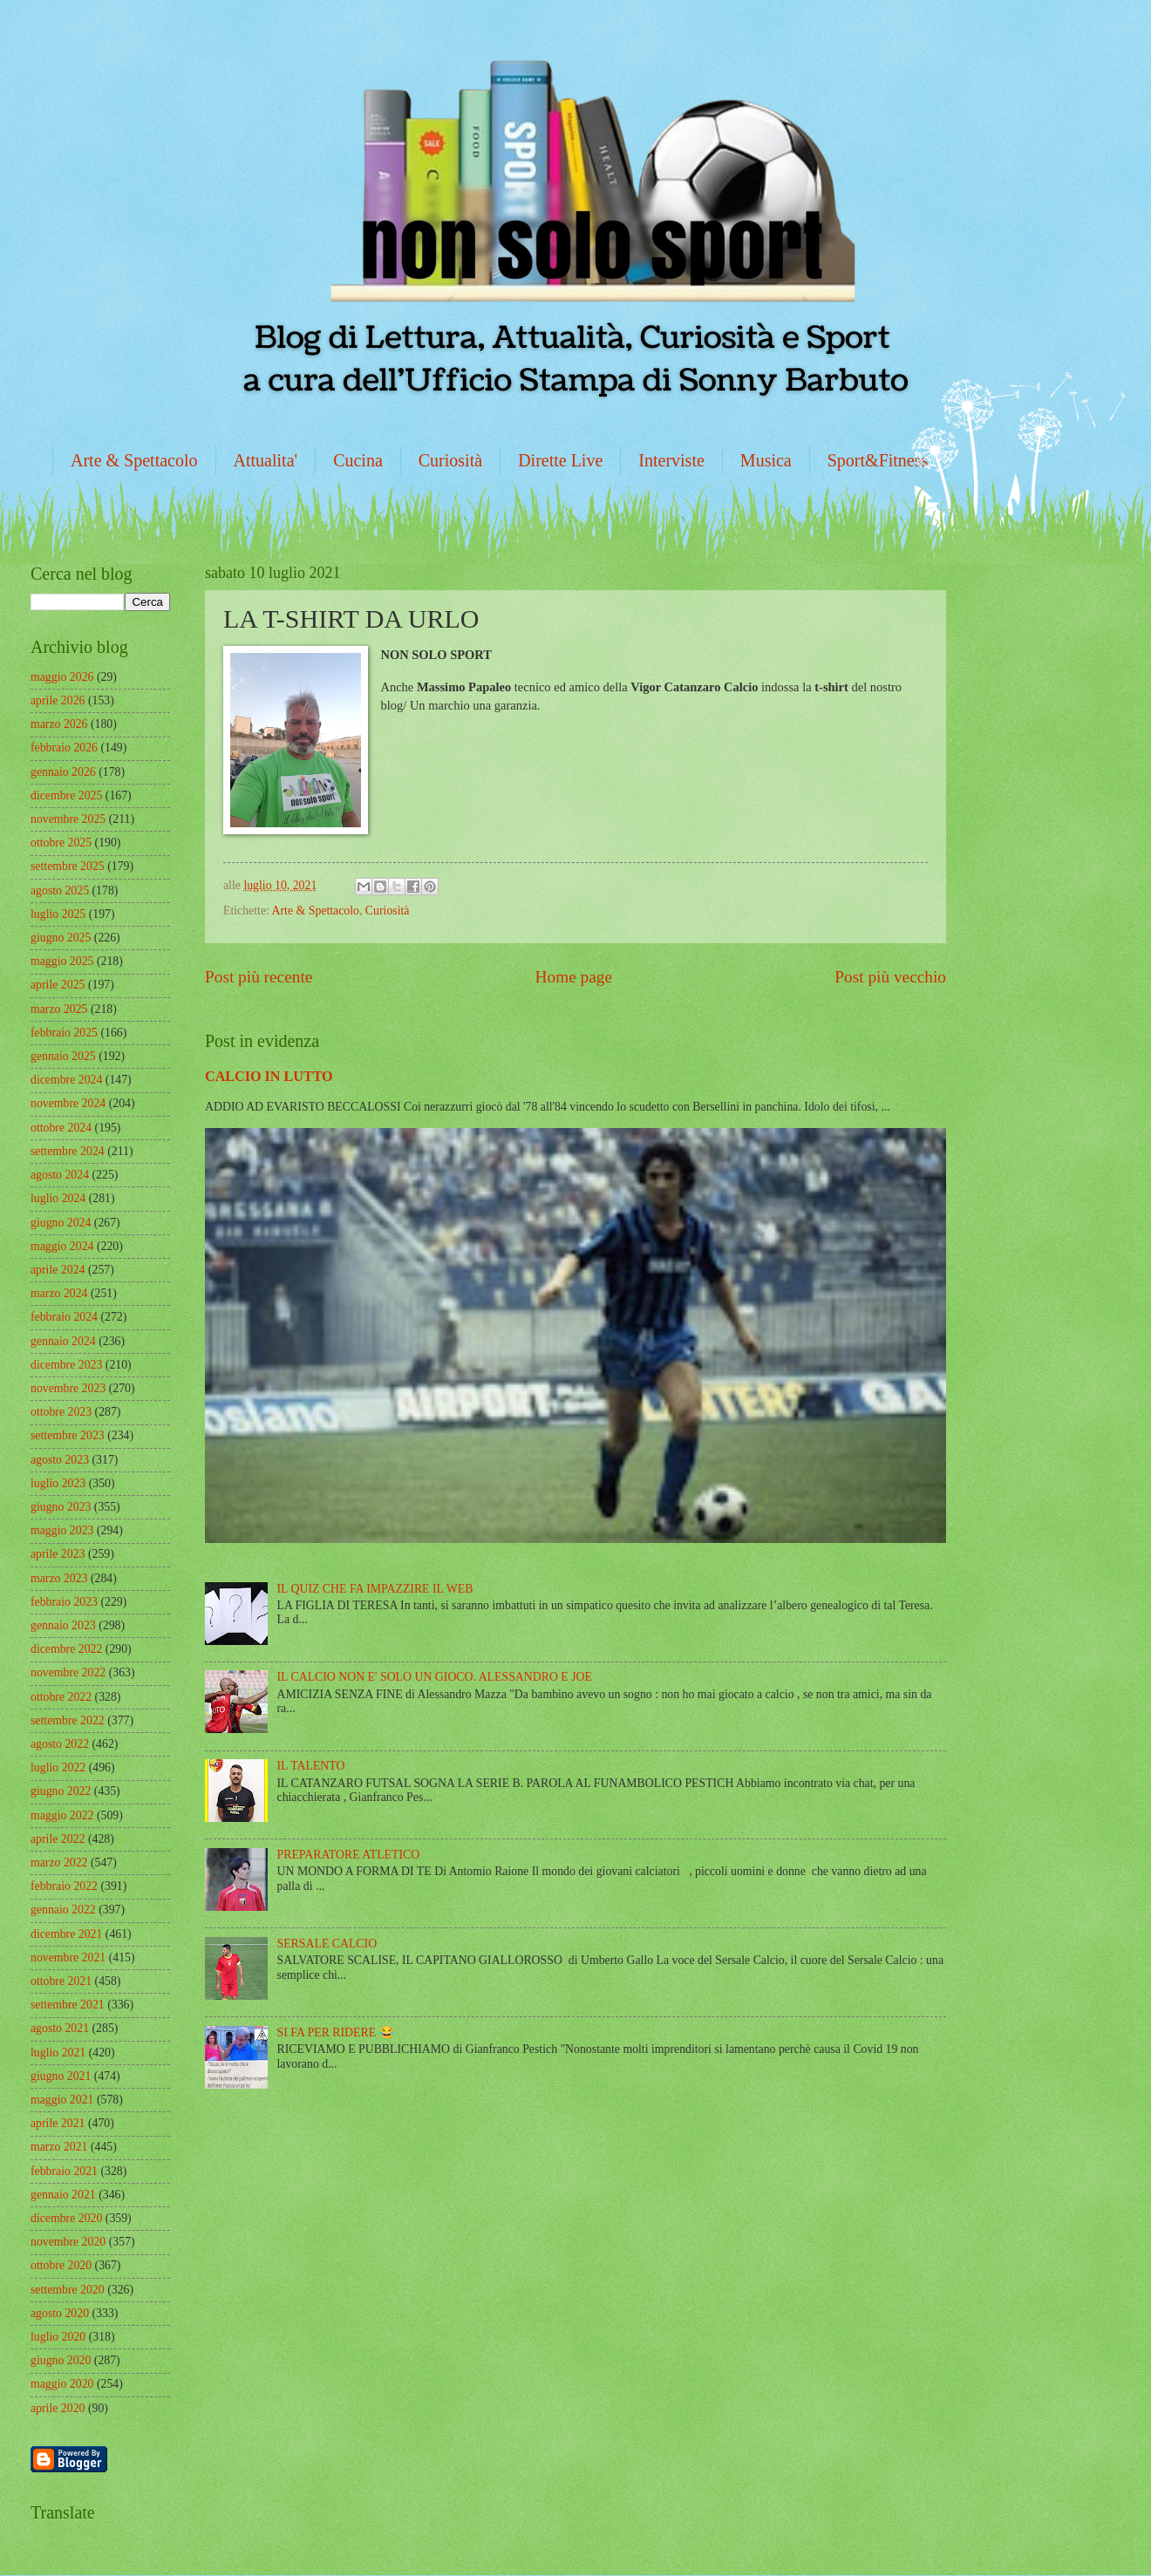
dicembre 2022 (66, 1648)
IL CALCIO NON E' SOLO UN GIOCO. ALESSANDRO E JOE (434, 1676)
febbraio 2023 (64, 1601)
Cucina (358, 460)
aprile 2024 (58, 1269)
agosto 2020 (60, 2313)
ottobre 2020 (61, 2265)
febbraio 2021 (64, 2171)
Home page (573, 977)
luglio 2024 (58, 1198)
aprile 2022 (58, 1838)
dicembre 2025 (66, 795)
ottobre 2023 (61, 1411)
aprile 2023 (58, 1553)
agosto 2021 (60, 2028)
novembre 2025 (68, 819)
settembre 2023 (68, 1435)
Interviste (671, 460)
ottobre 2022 (61, 1696)
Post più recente (258, 977)
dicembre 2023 (66, 1364)
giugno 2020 (61, 2360)
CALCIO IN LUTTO (269, 1076)
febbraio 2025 (64, 1032)
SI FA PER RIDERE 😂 (335, 2032)
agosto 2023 (60, 1459)
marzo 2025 (59, 1009)
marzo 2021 (59, 2146)
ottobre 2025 (61, 842)
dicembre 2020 (66, 2218)
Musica (766, 460)
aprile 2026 (58, 700)
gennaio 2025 (63, 1056)
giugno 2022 (61, 1791)
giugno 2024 (61, 1222)
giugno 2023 (61, 1506)
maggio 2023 (62, 1530)
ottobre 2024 (61, 1127)
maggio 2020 (62, 2383)
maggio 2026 (62, 676)
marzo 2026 (59, 724)
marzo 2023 (59, 1578)
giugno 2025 (61, 937)
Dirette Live (560, 460)
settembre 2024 (68, 1151)
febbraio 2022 (64, 1886)
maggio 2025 (62, 961)
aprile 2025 (58, 984)
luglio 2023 (58, 1483)
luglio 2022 (58, 1767)
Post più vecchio (890, 977)
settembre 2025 (68, 866)
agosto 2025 (60, 890)
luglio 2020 (58, 2336)
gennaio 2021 (63, 2194)
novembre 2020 (68, 2241)
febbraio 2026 (64, 747)
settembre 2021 (68, 2004)
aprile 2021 (58, 2123)
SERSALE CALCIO (327, 1943)
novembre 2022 (68, 1672)
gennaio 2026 (63, 771)
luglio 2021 (58, 2052)
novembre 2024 (68, 1103)
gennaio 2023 (63, 1625)
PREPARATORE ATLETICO (348, 1854)
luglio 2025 (58, 914)
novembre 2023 (68, 1388)
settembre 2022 (68, 1720)
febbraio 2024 (64, 1316)
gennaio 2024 (63, 1341)
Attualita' (266, 460)
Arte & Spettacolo (134, 460)
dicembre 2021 (66, 1933)
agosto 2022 (60, 1743)
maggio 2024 (62, 1246)
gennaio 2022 (63, 1909)
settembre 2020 (68, 2289)
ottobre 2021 (61, 1981)
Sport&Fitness (878, 460)
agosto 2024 (60, 1174)
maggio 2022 (62, 1815)
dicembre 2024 (66, 1079)
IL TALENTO (311, 1765)
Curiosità (450, 460)
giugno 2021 (61, 2076)
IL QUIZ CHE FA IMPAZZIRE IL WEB (375, 1588)
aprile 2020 (58, 2408)
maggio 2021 (62, 2099)
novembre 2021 (68, 1957)
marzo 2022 (59, 1862)
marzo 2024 (59, 1293)
